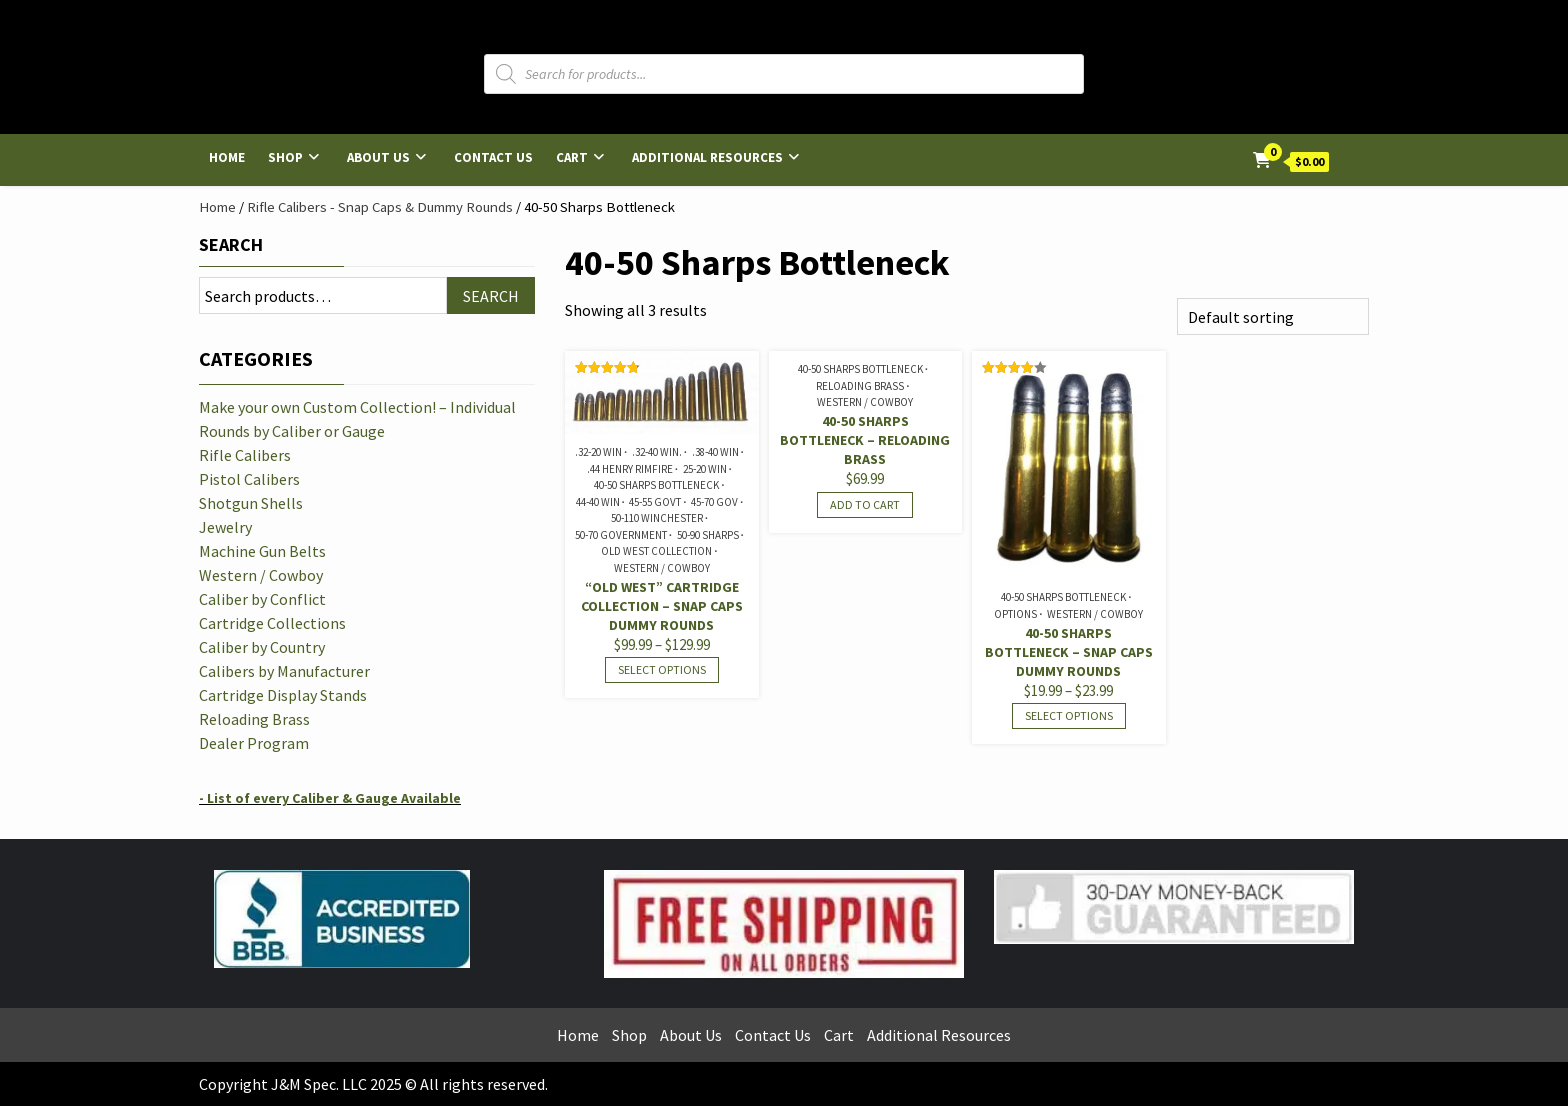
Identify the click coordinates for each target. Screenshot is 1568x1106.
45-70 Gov (714, 502)
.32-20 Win (598, 452)
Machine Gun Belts (262, 551)
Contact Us (493, 157)
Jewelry (225, 527)
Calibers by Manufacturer (284, 671)
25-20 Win (705, 469)
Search (231, 244)
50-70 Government (621, 535)
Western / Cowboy (662, 568)
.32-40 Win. (657, 452)
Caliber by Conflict (262, 599)
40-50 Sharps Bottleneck (656, 485)
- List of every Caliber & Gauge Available (330, 798)
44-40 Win (598, 502)
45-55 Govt (655, 502)
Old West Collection (656, 551)
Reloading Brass (860, 386)
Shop (285, 157)
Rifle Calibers (245, 455)
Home (227, 157)
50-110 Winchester (657, 518)
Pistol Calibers (249, 479)
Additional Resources (707, 157)
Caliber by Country (262, 647)
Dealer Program (254, 743)
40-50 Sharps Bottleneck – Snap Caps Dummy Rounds (1069, 652)
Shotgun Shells (251, 503)
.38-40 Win (715, 452)
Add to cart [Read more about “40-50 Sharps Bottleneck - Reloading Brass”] (865, 504)
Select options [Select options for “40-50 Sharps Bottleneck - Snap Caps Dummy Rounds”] (1069, 715)
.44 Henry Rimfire (630, 469)
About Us (378, 157)
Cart (572, 157)
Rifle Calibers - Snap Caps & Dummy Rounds (380, 207)
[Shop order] (1273, 316)
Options (1015, 614)
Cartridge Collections (272, 623)
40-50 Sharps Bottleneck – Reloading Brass (865, 440)
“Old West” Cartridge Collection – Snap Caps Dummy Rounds (662, 606)
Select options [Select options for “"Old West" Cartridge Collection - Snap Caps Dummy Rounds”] (662, 669)
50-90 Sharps (708, 535)
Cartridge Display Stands (283, 695)
